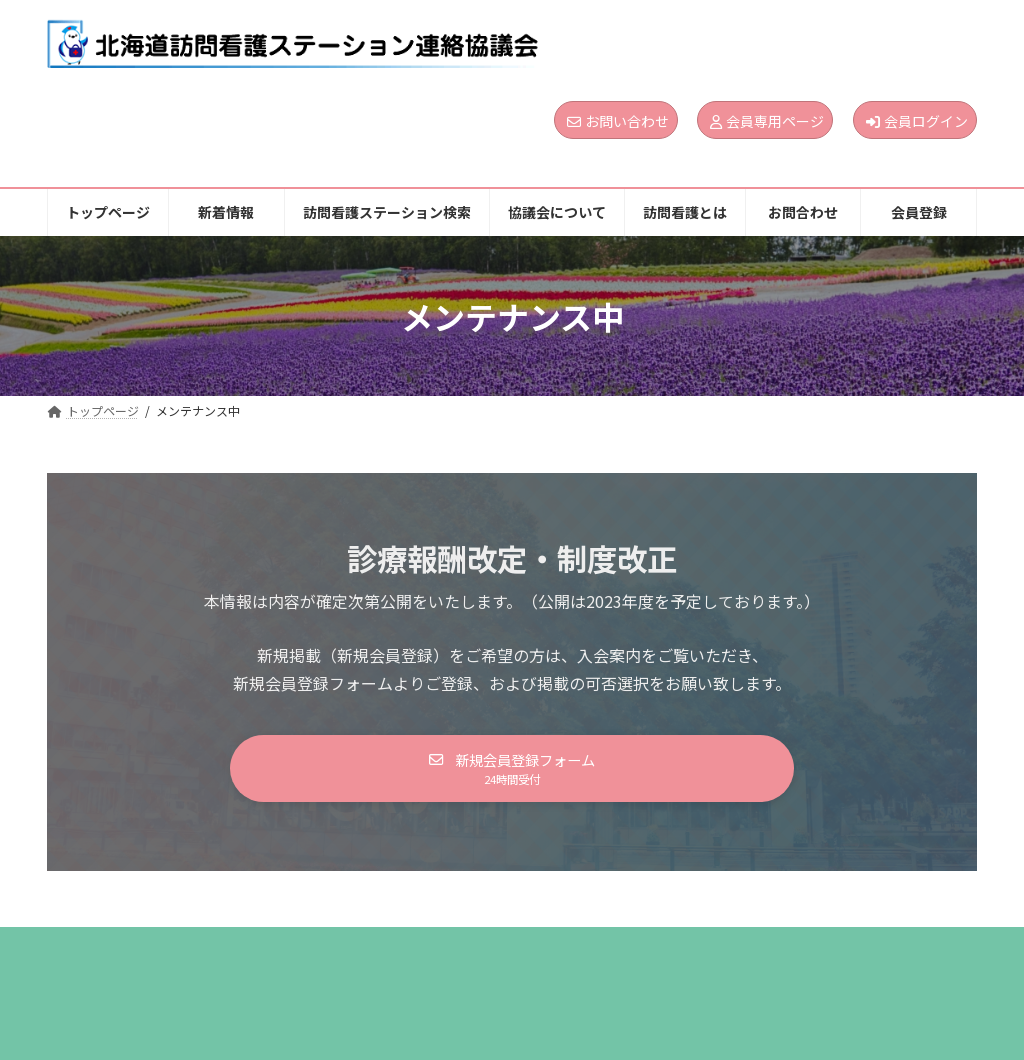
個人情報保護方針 (125, 969)
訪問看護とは (706, 955)
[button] (512, 772)
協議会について (568, 955)
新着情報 (229, 955)
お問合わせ (831, 955)
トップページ (112, 955)
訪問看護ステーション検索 (388, 955)
